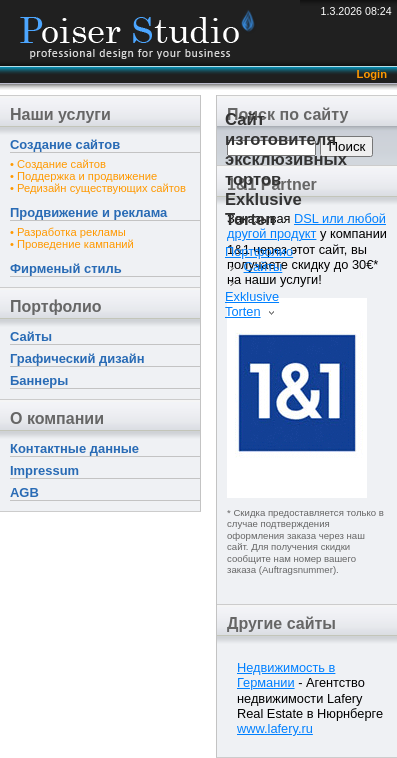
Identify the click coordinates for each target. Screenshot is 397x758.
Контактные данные (74, 448)
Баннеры (39, 380)
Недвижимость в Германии (286, 675)
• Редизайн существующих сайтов (98, 188)
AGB (24, 492)
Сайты (31, 336)
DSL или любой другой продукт (306, 226)
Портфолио (56, 306)
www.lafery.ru (275, 728)
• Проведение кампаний (72, 244)
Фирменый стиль (66, 268)
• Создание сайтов (58, 164)
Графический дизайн (77, 358)
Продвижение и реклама (88, 212)
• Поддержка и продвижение (83, 176)
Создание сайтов (65, 144)
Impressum (44, 470)
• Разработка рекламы (68, 232)
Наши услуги (60, 114)
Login (372, 74)
